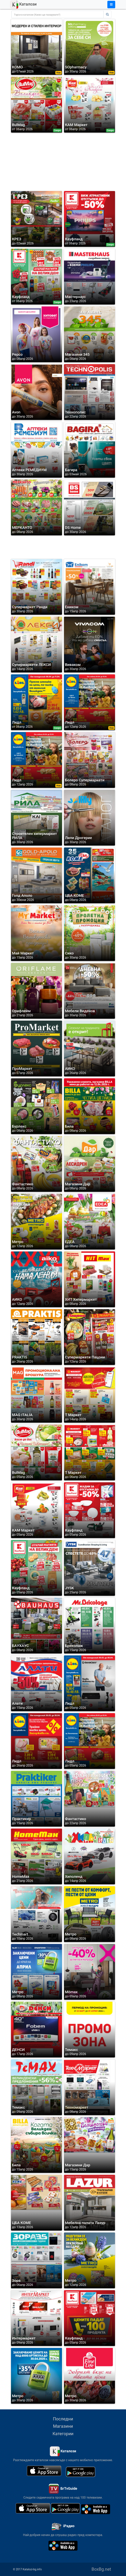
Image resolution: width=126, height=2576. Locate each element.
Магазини (63, 2426)
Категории (63, 2433)
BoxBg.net (101, 2569)
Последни (63, 2418)
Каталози (23, 4)
